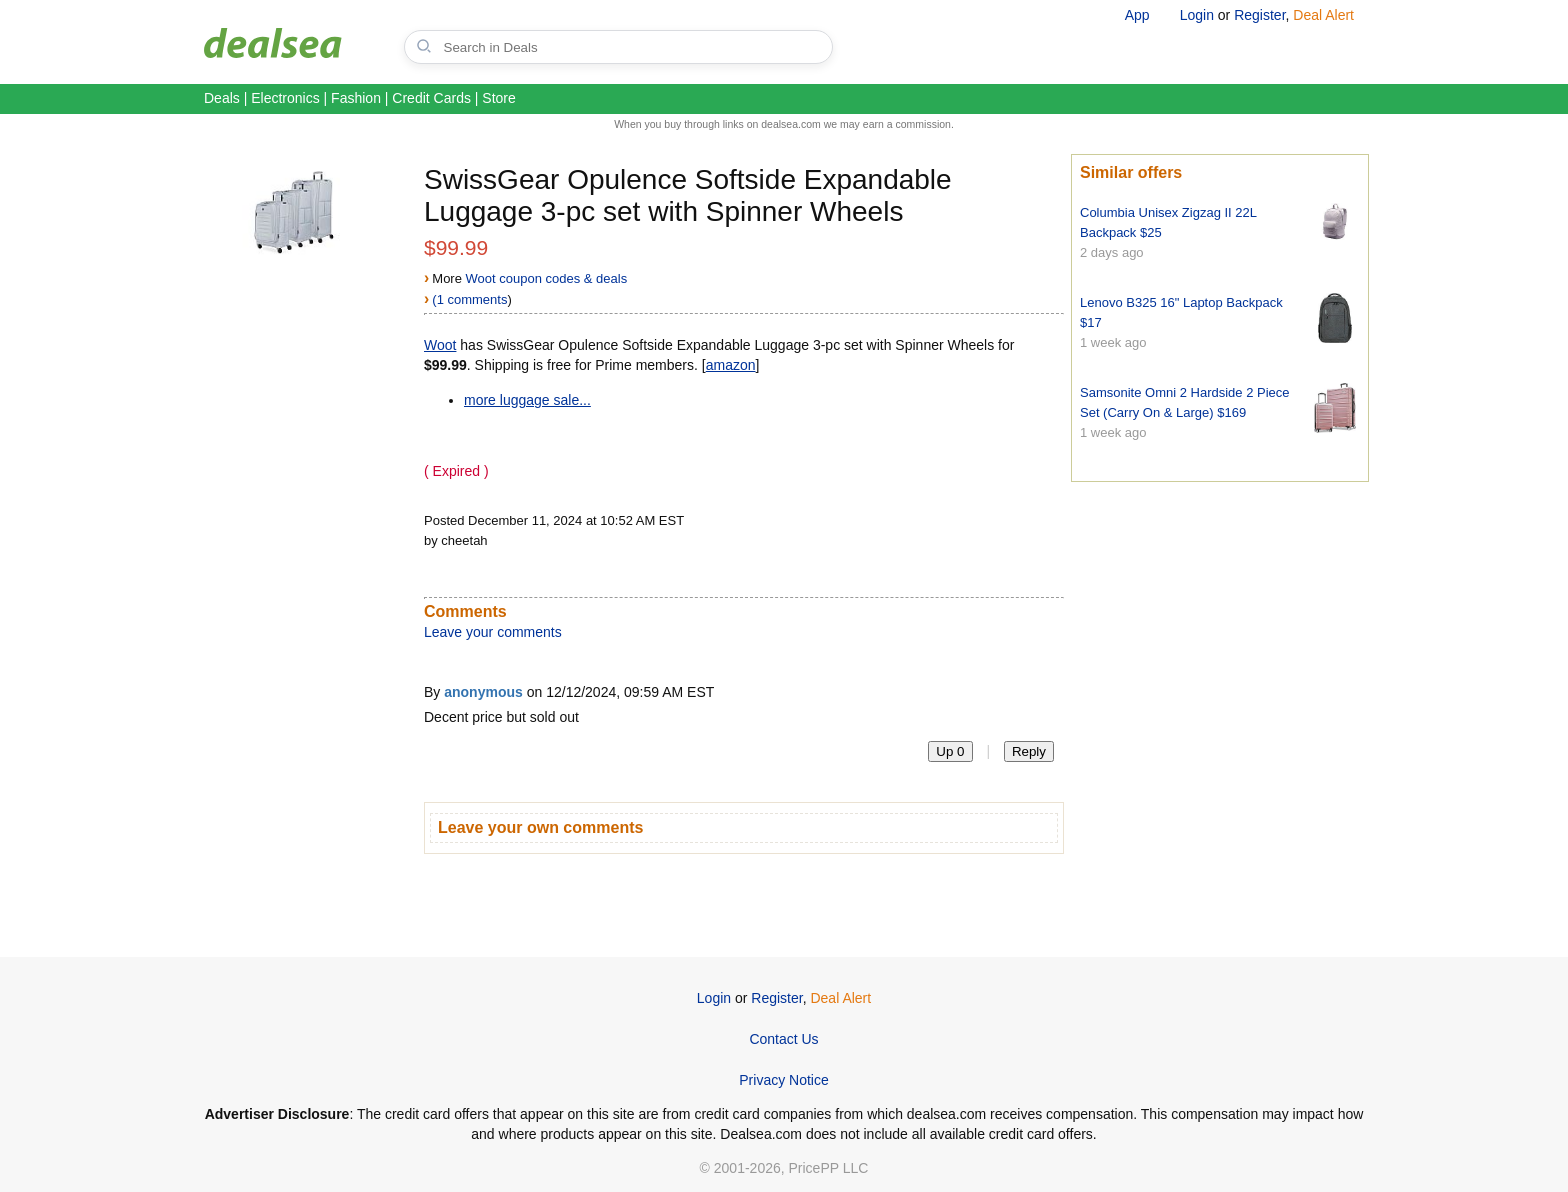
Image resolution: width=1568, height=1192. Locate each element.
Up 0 (950, 751)
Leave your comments (493, 632)
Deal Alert (1323, 15)
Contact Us (783, 1039)
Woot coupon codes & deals (547, 278)
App (1137, 15)
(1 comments (469, 299)
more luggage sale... (527, 400)
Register (1259, 15)
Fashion (356, 98)
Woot (440, 345)
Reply (1029, 751)
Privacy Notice (783, 1080)
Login (1197, 15)
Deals (222, 98)
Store (498, 98)
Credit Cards (431, 98)
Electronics (285, 98)
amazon (731, 365)
